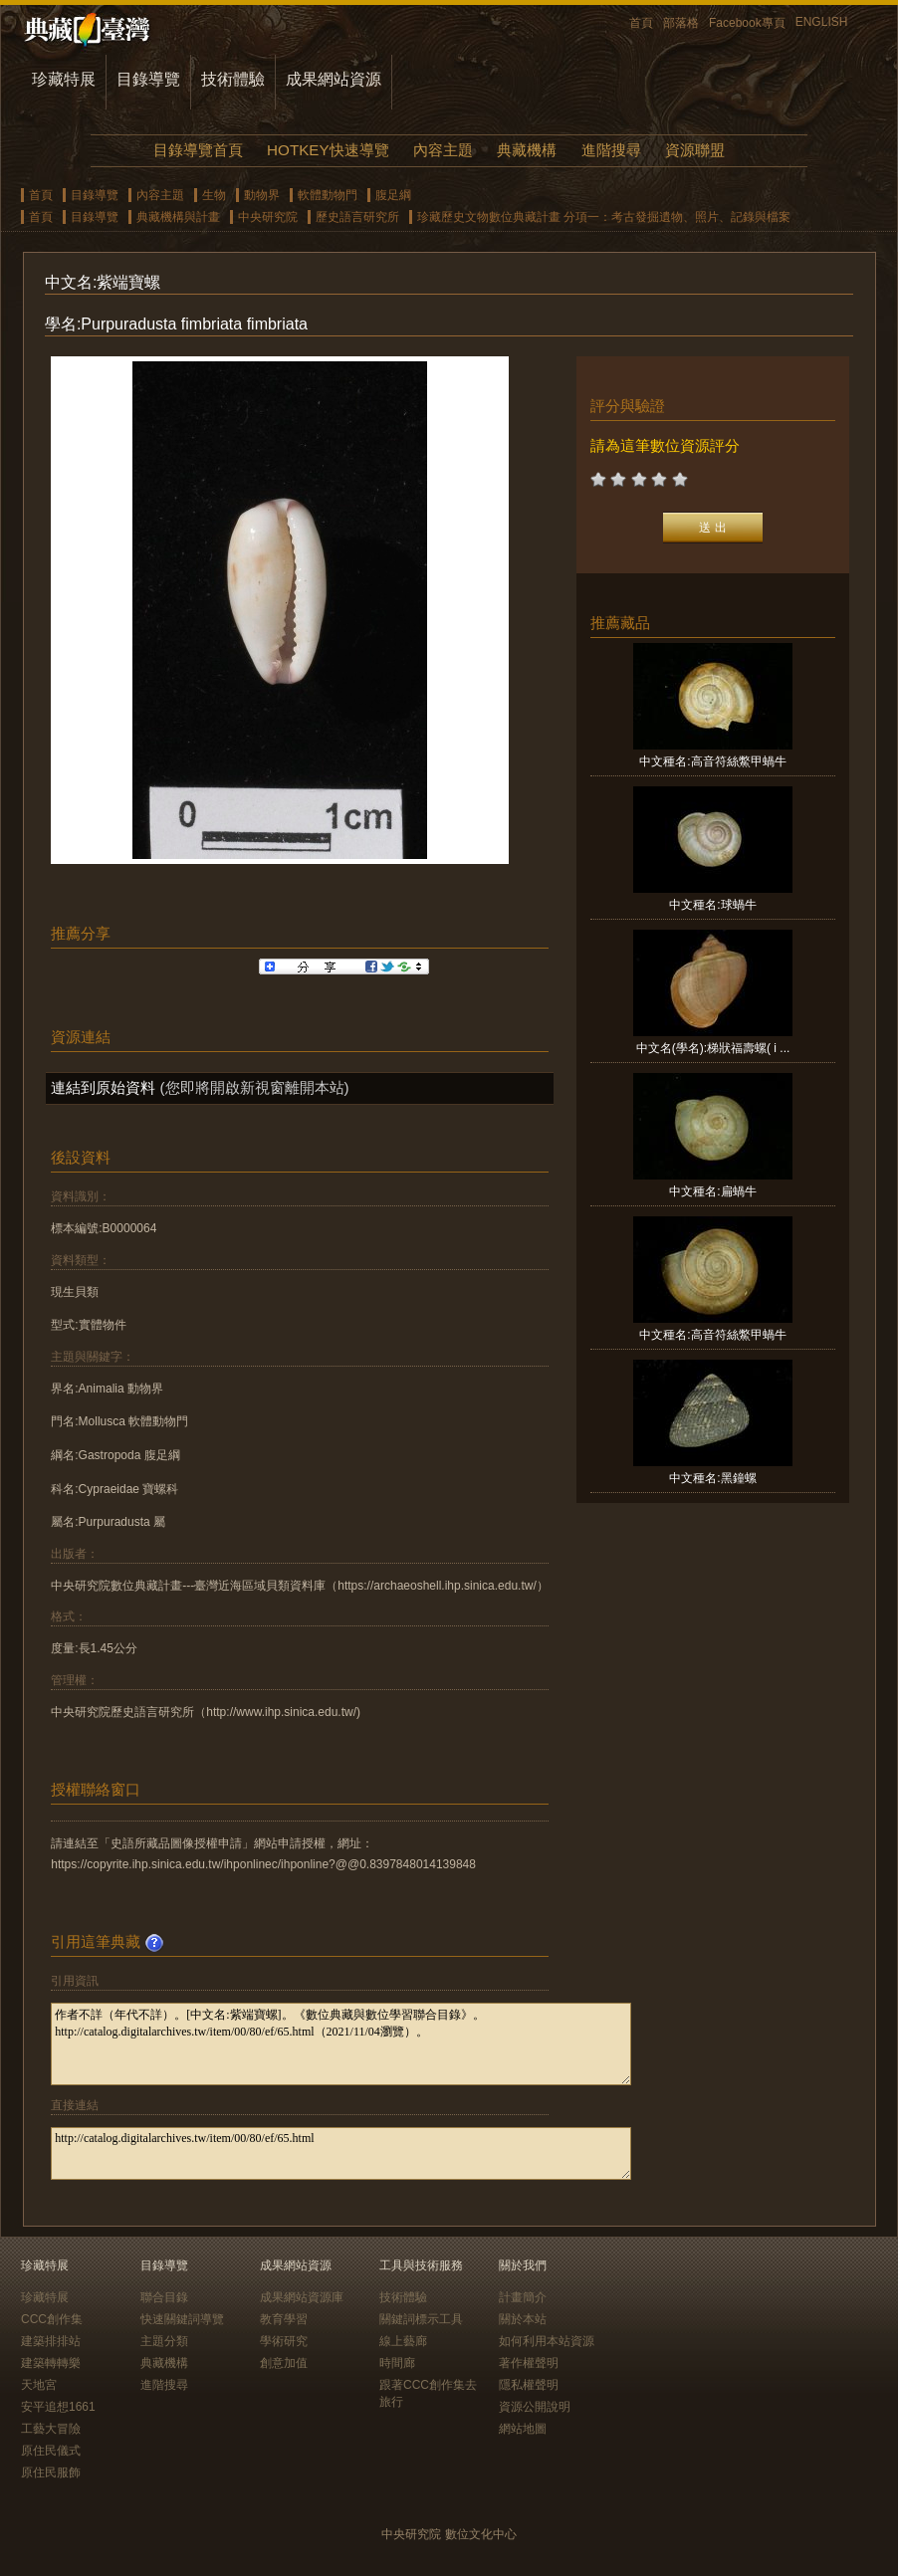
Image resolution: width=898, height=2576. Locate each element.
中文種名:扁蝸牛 (712, 1191)
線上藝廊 (403, 2341)
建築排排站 (51, 2341)
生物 (214, 195)
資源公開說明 (534, 2407)
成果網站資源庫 (301, 2297)
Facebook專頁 (747, 23)
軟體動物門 (327, 195)
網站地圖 (523, 2429)
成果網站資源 (333, 79)
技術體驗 (233, 79)
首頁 (641, 23)
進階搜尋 (611, 149)
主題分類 (164, 2341)
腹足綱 (393, 195)
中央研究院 (268, 217)
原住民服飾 (51, 2472)
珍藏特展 (64, 79)
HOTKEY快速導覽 (327, 149)
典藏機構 (527, 149)
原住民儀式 (51, 2451)
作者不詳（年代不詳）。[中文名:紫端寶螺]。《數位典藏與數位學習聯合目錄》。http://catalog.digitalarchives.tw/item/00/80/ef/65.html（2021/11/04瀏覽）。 (341, 2044)
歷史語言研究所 (357, 217)
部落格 (681, 23)
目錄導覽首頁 (198, 149)
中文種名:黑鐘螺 (712, 1478)
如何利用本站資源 (546, 2341)
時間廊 (397, 2363)
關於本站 (523, 2319)
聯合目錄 (164, 2297)
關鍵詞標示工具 (421, 2319)
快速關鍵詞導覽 (182, 2319)
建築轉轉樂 (51, 2363)
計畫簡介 (523, 2297)
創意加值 (284, 2363)
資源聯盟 (695, 149)
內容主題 (443, 149)
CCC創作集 (52, 2319)
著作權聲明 (529, 2363)
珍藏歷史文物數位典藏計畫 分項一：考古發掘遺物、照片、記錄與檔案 (603, 217)
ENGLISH (821, 22)
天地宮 (39, 2385)
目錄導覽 (148, 79)
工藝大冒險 (51, 2429)
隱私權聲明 (529, 2385)
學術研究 (284, 2341)
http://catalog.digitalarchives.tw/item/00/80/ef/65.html (341, 2153)
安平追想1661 (58, 2407)
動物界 (262, 195)
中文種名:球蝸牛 (712, 905)
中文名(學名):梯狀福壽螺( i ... (713, 1048)
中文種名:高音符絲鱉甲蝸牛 (712, 761)
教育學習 (284, 2319)
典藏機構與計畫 (178, 217)
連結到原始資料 (103, 1087)
